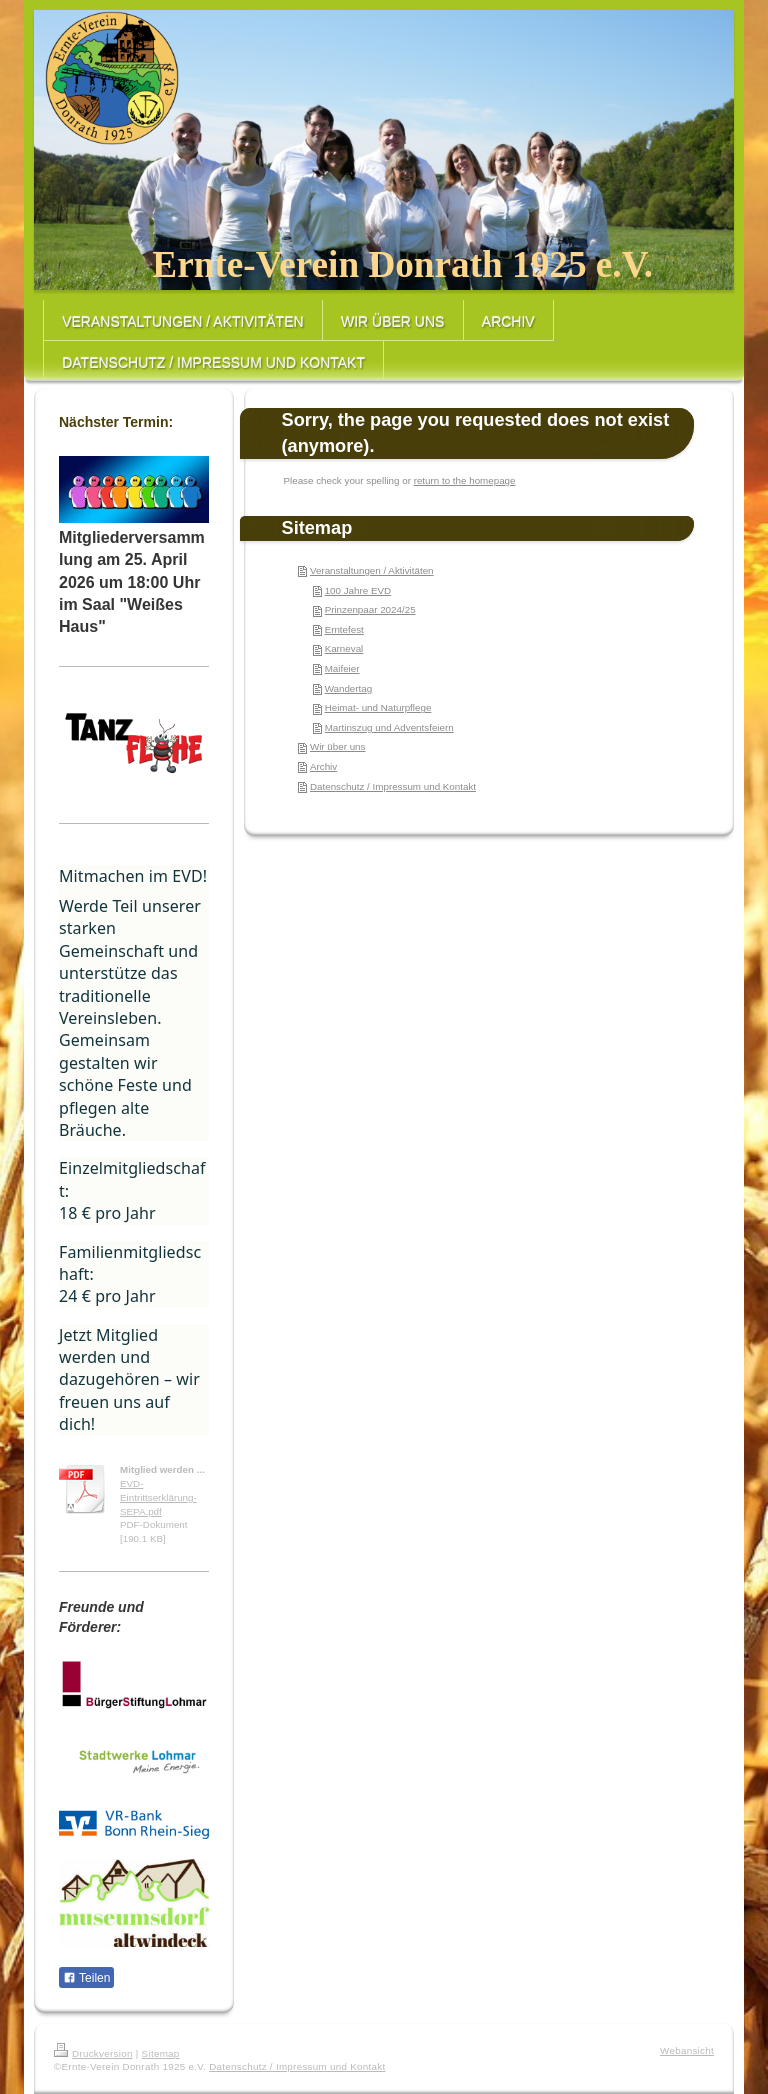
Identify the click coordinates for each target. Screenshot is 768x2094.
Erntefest (344, 629)
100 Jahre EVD (358, 590)
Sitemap (161, 2053)
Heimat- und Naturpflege (378, 707)
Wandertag (349, 688)
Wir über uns (338, 746)
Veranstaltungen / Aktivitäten (372, 570)
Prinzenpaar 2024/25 (370, 609)
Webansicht (687, 2050)
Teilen (86, 1978)
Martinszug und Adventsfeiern (389, 727)
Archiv (323, 766)
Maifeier (342, 668)
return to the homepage (465, 480)
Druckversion (93, 2053)
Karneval (344, 648)
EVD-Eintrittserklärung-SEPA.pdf (158, 1497)
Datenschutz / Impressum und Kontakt (393, 786)
